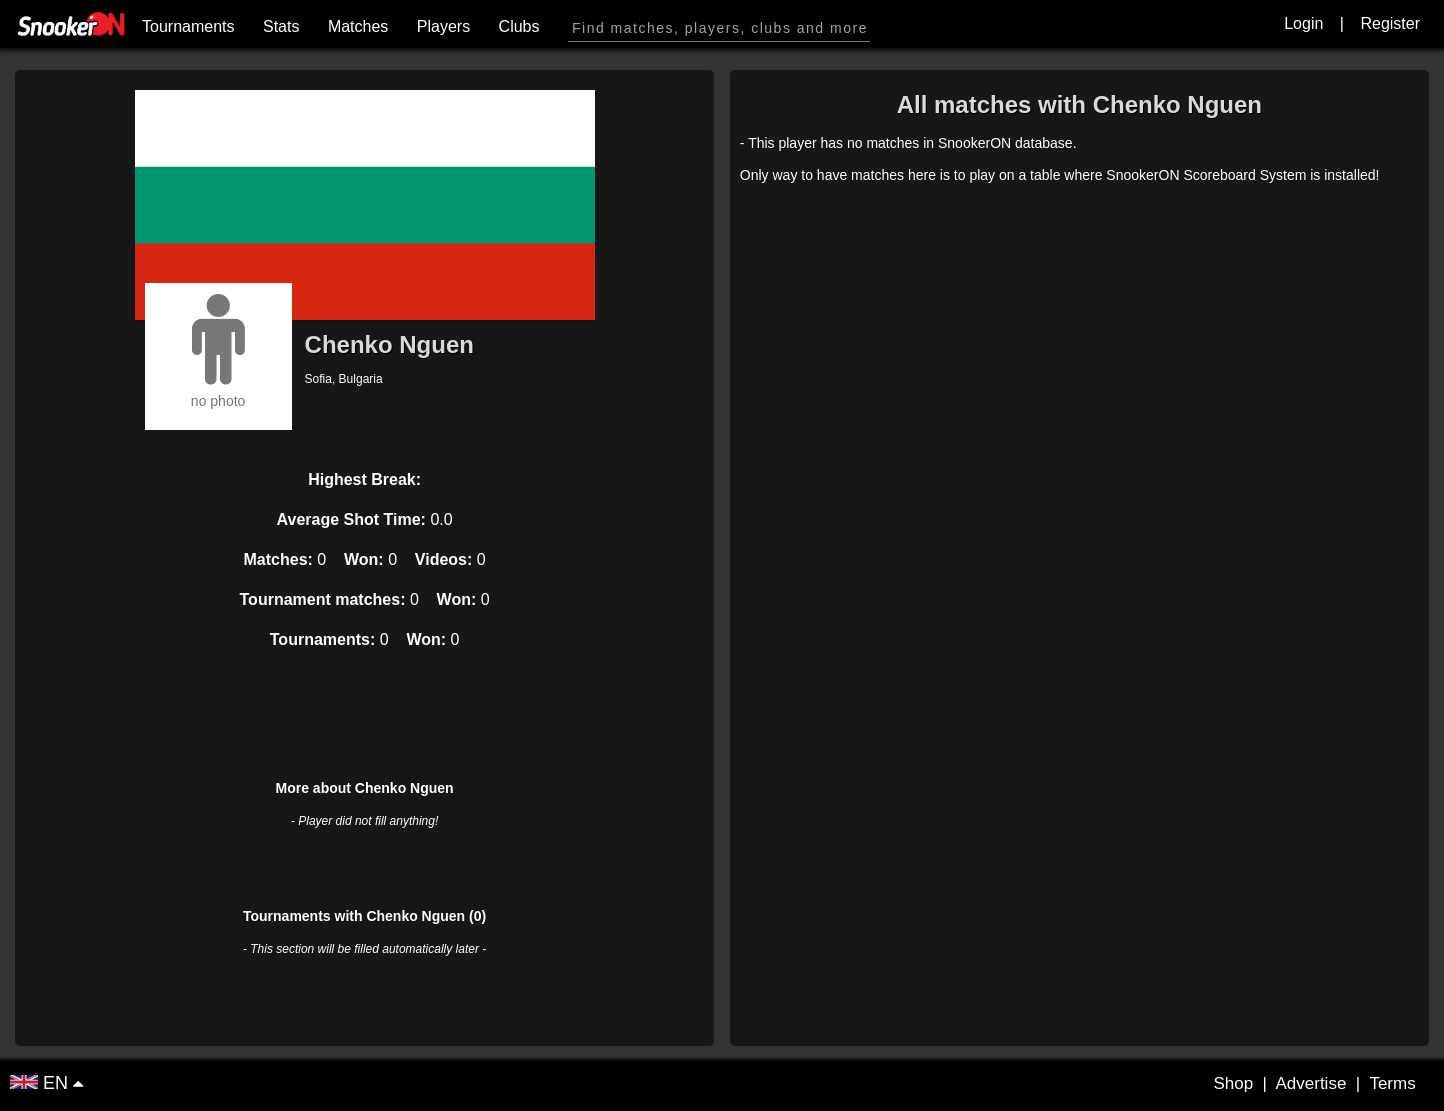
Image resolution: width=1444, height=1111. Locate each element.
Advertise (1310, 1083)
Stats (281, 26)
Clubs (519, 26)
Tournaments (188, 26)
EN (41, 1083)
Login (1303, 23)
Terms (1392, 1083)
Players (443, 26)
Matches (358, 26)
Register (1390, 23)
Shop (1233, 1083)
